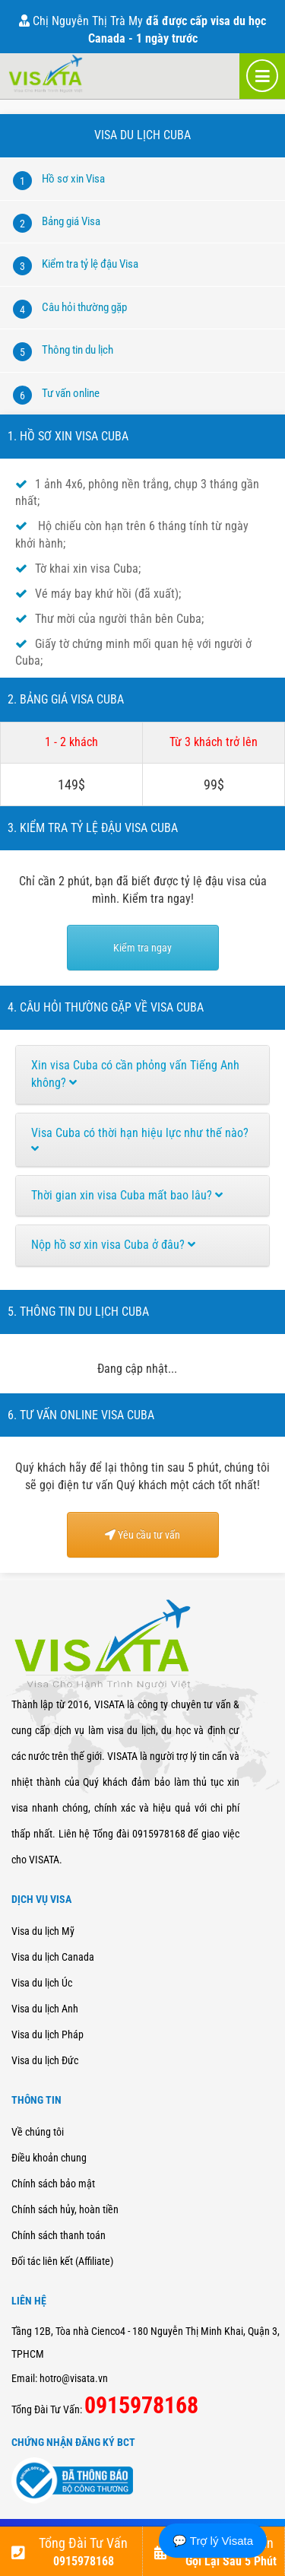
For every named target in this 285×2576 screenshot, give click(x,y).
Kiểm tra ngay (142, 948)
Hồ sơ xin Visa (73, 179)
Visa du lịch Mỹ (42, 1931)
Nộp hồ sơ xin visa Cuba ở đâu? (113, 1244)
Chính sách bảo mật (53, 2183)
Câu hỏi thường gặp (84, 307)
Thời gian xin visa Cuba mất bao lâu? (127, 1195)
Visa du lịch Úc (41, 1983)
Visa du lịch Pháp (47, 2034)
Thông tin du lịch (77, 350)
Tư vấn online (71, 393)
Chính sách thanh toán (58, 2235)
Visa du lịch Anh (44, 2009)
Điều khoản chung (49, 2158)
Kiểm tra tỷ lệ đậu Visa (90, 264)
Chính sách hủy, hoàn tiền (65, 2209)
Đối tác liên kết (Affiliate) (62, 2261)
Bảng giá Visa (71, 221)
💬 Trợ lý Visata (213, 2540)
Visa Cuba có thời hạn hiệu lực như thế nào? (140, 1140)
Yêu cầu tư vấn (142, 1535)
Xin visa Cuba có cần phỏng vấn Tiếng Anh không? (135, 1074)
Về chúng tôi (37, 2132)
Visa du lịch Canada (52, 1957)
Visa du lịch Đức (44, 2060)
